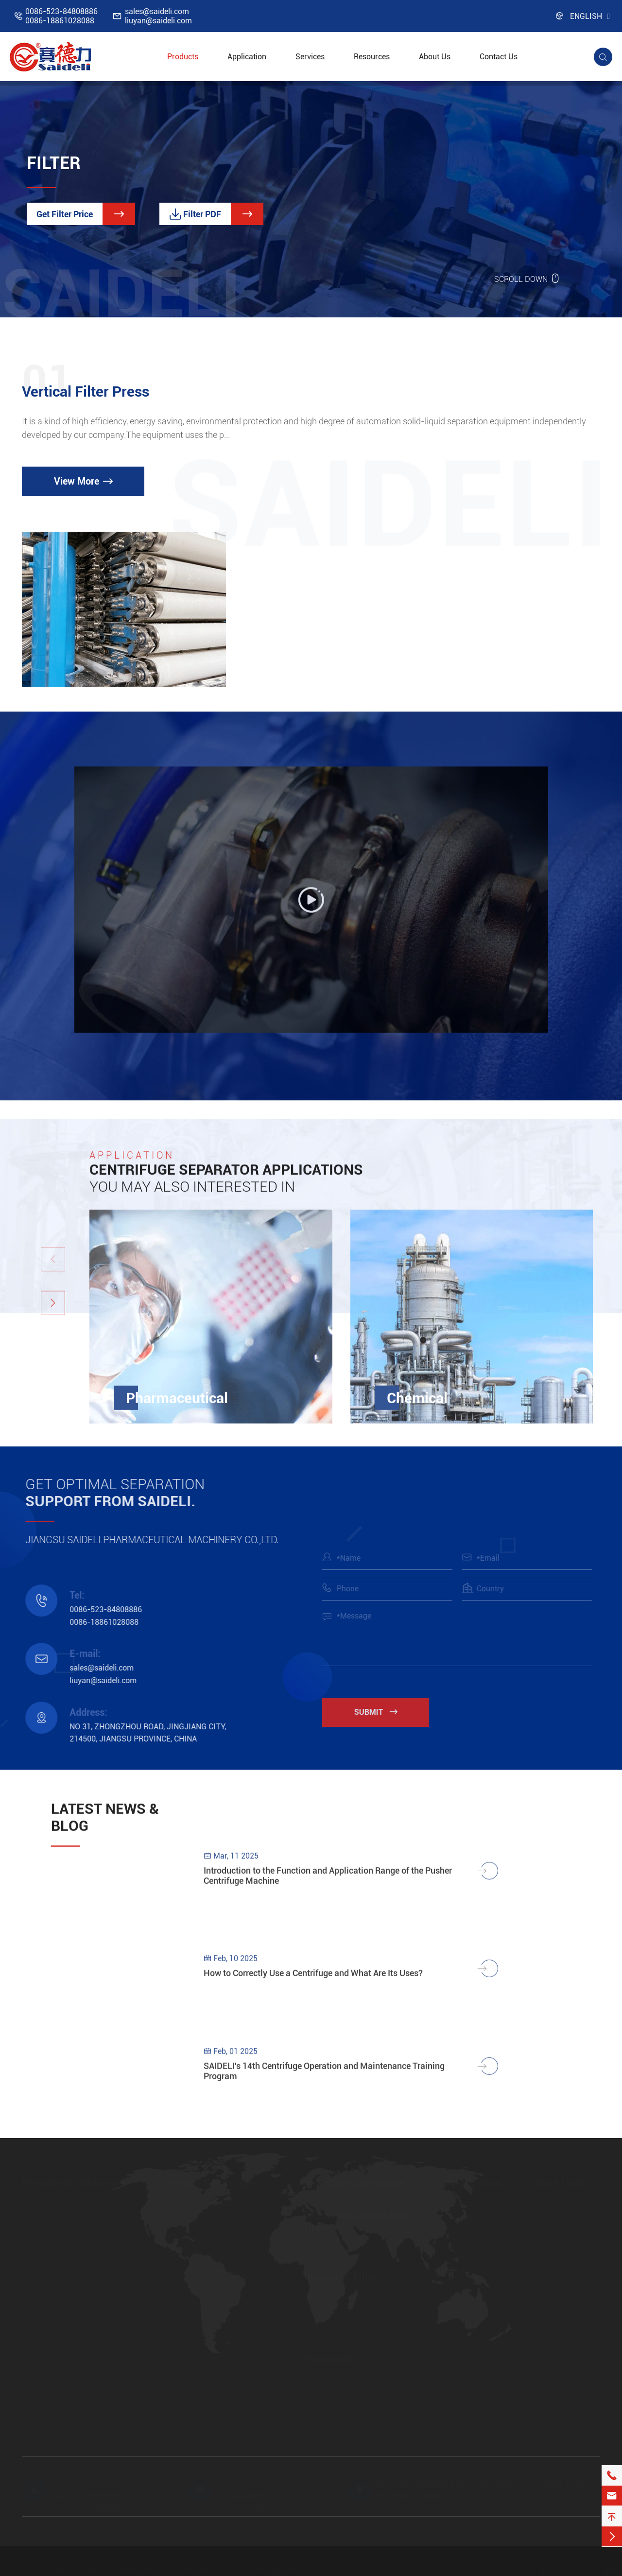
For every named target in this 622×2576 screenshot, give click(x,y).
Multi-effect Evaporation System (359, 2380)
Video (540, 2270)
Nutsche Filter (328, 2331)
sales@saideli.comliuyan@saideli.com (158, 16)
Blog (538, 2237)
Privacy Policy (424, 2570)
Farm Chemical (472, 2254)
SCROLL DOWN (527, 278)
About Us (434, 56)
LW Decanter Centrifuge (62, 2320)
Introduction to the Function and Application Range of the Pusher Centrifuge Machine (328, 1883)
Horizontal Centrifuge (74, 2182)
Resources (372, 56)
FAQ (538, 2221)
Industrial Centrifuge (354, 2182)
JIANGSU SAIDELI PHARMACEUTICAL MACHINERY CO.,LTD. (148, 2570)
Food (454, 2237)
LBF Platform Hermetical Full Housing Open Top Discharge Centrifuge (213, 2320)
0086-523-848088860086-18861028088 (61, 16)
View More (83, 481)
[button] (53, 1311)
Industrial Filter (341, 2276)
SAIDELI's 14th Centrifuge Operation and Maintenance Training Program (324, 2079)
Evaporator (330, 2358)
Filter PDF (216, 214)
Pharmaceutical (177, 1405)
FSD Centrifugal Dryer (342, 2249)
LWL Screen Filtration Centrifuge (77, 2303)
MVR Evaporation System (348, 2397)
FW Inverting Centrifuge (62, 2353)
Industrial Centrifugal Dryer (355, 2221)
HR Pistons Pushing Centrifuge (74, 2336)
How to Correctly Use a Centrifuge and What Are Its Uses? (313, 1981)
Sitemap (360, 2570)
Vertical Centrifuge (208, 2182)
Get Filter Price (85, 214)
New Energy (466, 2270)
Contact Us (499, 56)
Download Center (560, 2254)
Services (310, 56)
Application (246, 56)
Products (182, 56)
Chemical (417, 1405)
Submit (383, 1712)
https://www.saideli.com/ (575, 2287)
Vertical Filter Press (85, 391)
